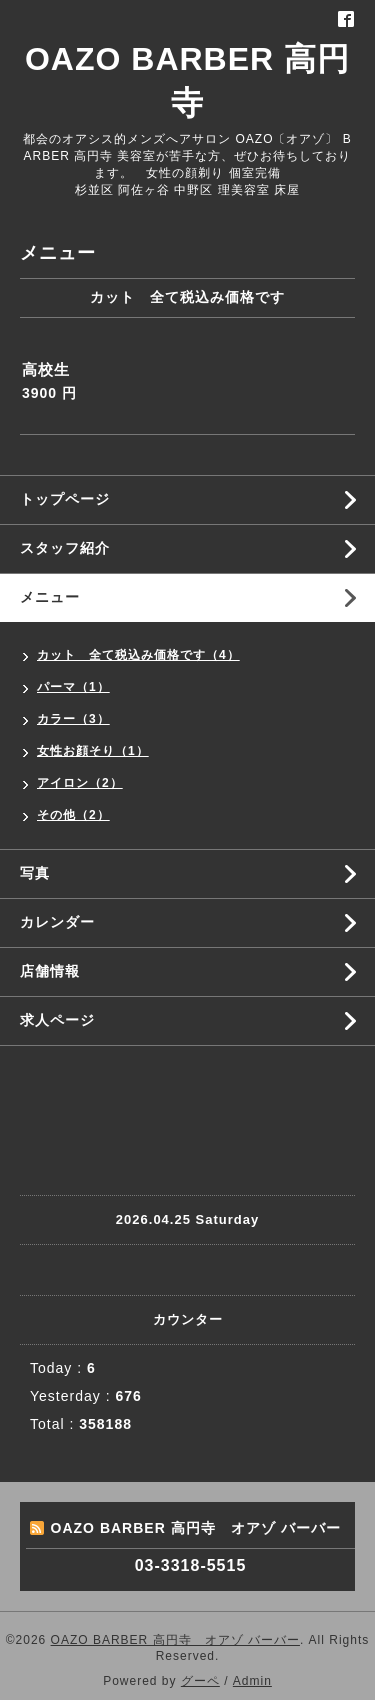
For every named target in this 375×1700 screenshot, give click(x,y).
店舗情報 (50, 971)
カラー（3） (73, 719)
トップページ (65, 499)
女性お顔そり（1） (93, 751)
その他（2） (73, 815)
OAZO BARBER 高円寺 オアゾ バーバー (175, 1640)
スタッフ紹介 (65, 548)
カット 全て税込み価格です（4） (138, 655)
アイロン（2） (80, 783)
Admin (252, 1681)
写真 (35, 873)
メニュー (50, 597)
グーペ (200, 1681)
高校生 (46, 369)
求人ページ (57, 1020)
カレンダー (57, 922)
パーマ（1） (73, 687)
